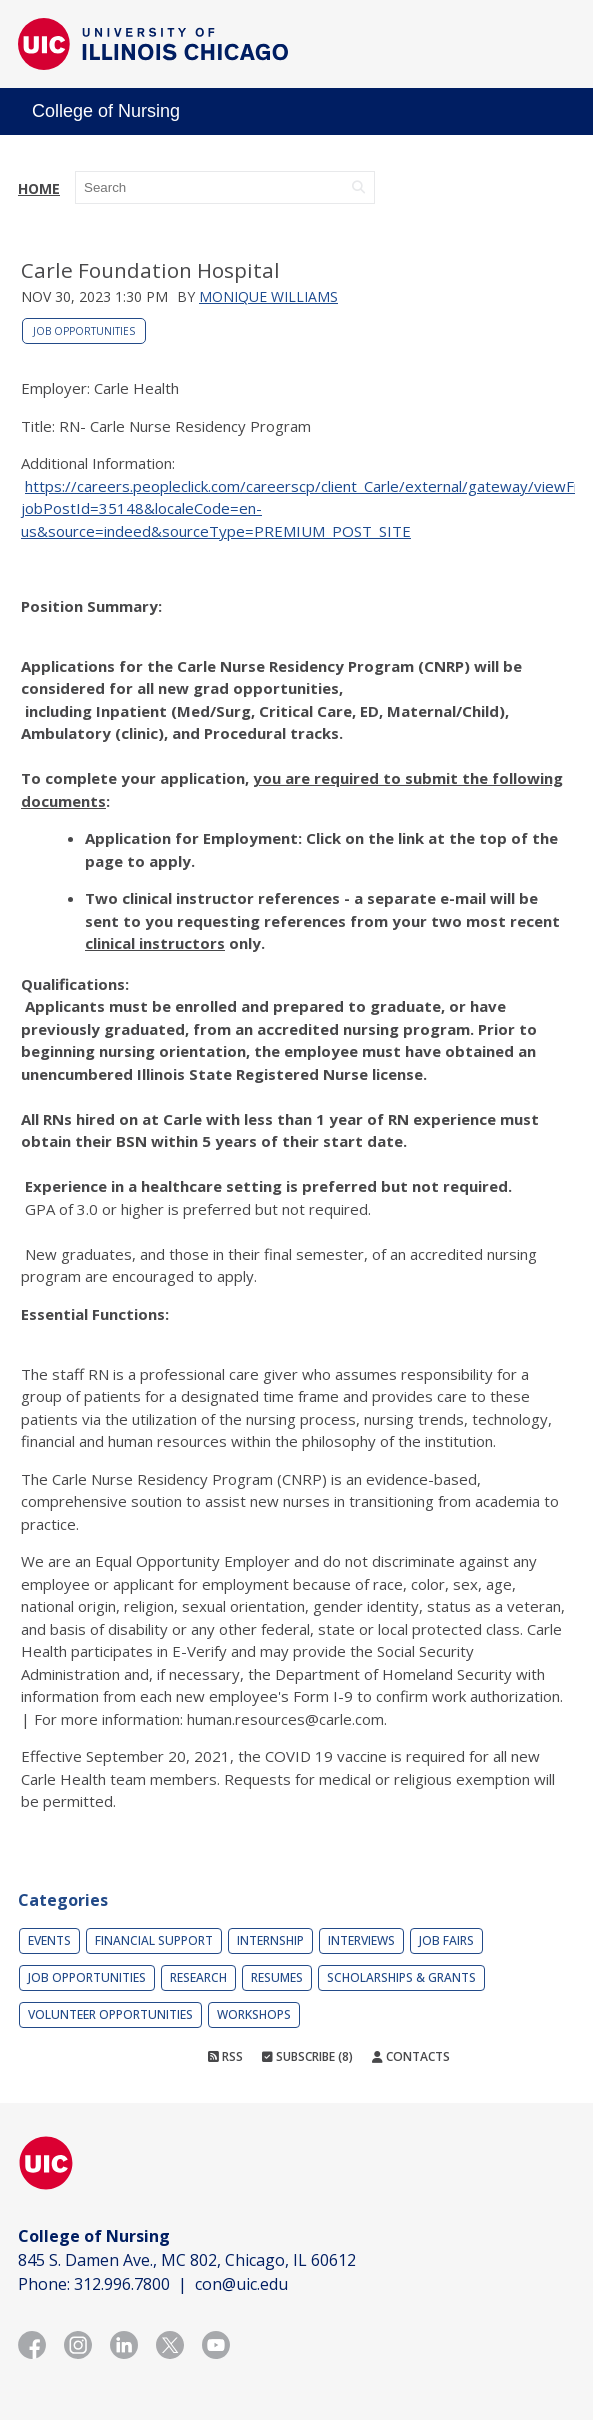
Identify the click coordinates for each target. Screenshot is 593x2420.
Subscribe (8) (307, 2056)
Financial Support (154, 1940)
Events (49, 1940)
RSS (225, 2056)
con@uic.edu (241, 2284)
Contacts (411, 2056)
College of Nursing (106, 111)
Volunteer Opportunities (110, 2014)
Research (198, 1977)
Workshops (254, 2014)
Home (39, 188)
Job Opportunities (84, 331)
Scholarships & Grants (401, 1977)
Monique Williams (268, 296)
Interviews (361, 1940)
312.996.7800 (122, 2284)
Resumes (277, 1977)
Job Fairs (446, 1940)
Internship (270, 1940)
